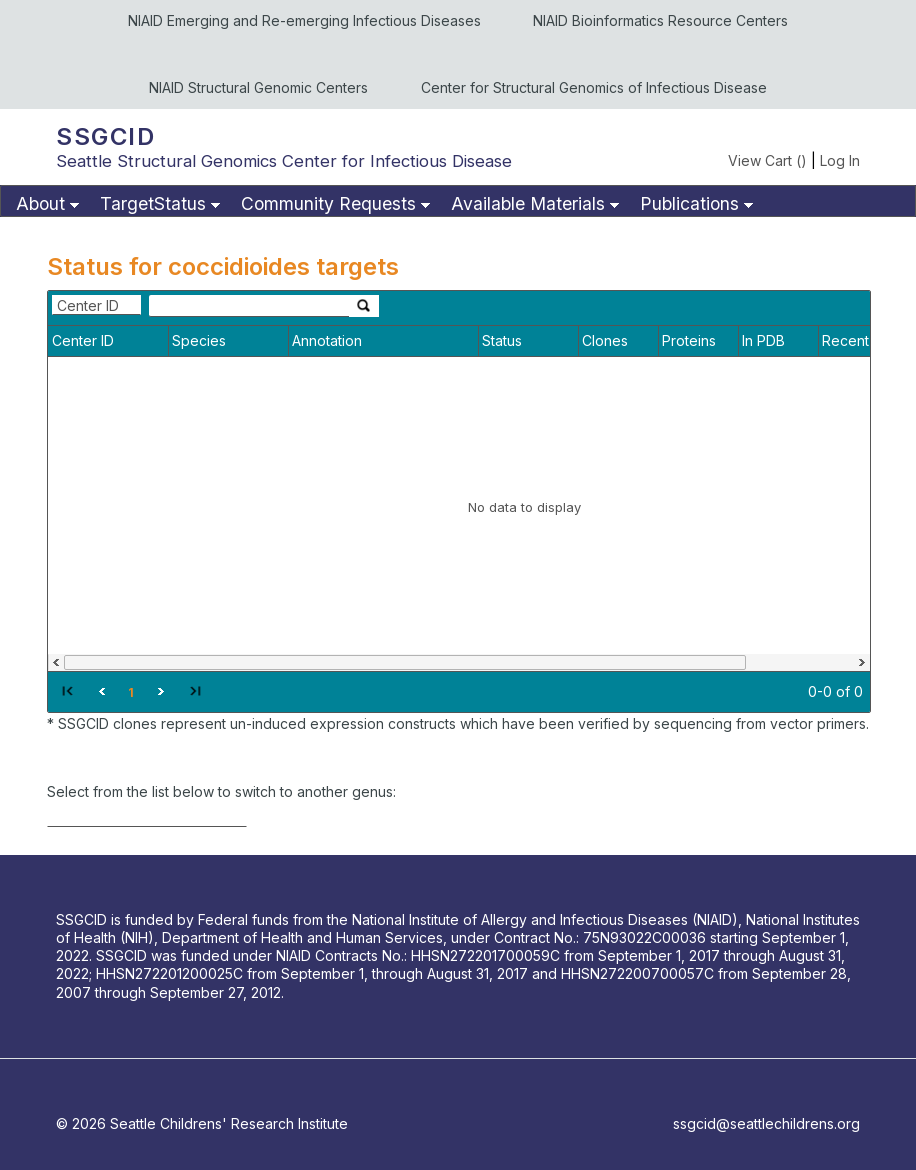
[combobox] (96, 305)
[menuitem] (45, 204)
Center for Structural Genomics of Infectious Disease (594, 87)
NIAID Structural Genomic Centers (258, 87)
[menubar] (458, 201)
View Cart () (767, 160)
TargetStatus (153, 203)
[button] (67, 690)
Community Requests (328, 203)
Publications (689, 203)
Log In (840, 160)
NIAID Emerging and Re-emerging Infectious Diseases (304, 20)
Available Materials (528, 203)
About (40, 203)
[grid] (459, 501)
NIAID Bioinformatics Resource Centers (660, 20)
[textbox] (249, 306)
